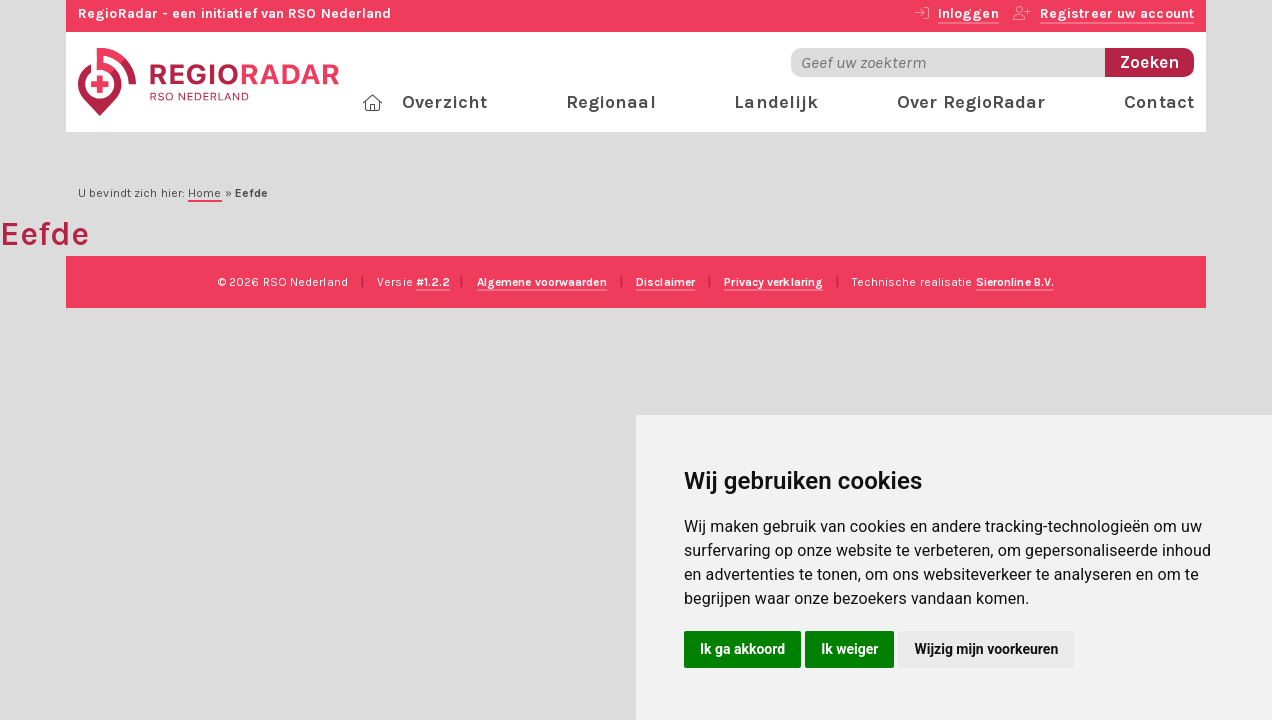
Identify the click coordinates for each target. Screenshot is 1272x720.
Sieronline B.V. (1015, 282)
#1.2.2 (433, 282)
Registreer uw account (1117, 13)
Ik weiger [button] (849, 649)
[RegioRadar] (208, 80)
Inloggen (968, 13)
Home (204, 193)
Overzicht (444, 102)
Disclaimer (665, 282)
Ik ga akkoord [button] (742, 649)
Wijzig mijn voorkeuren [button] (986, 649)
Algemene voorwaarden (542, 282)
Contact (1159, 102)
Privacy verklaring (773, 282)
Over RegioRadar (971, 102)
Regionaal (611, 102)
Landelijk (776, 102)
